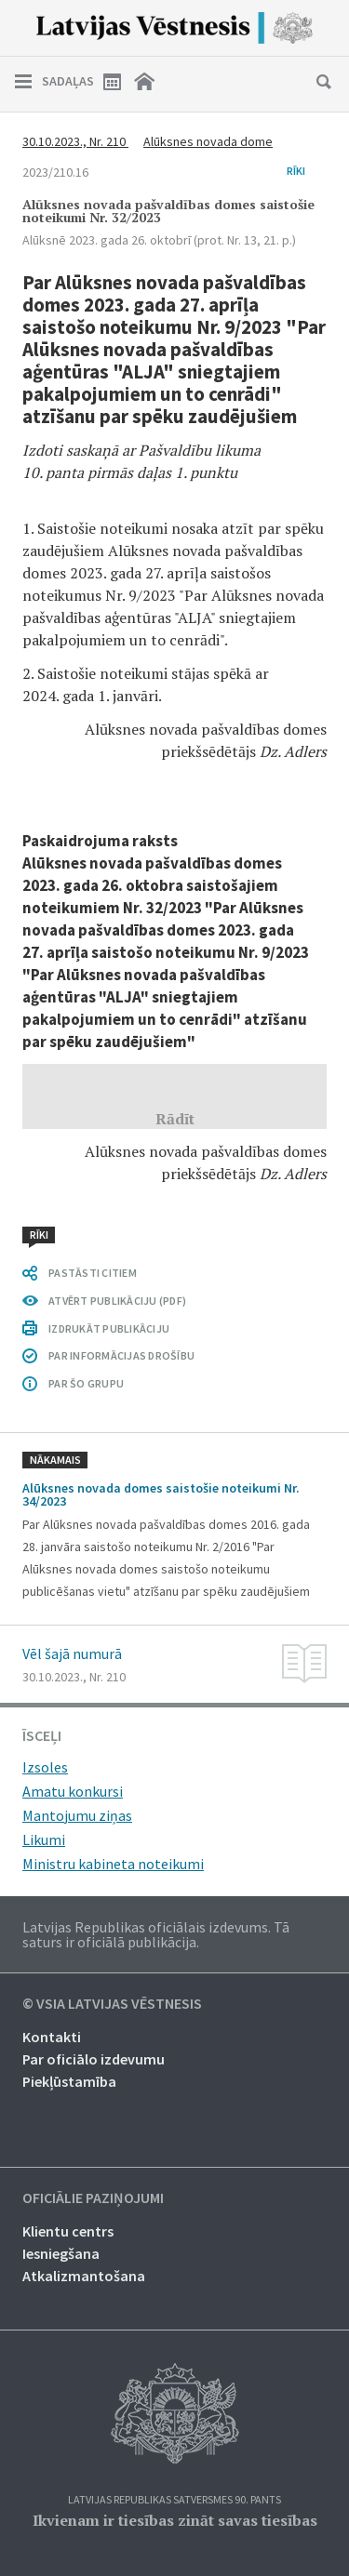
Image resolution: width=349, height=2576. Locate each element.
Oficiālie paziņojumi (93, 2198)
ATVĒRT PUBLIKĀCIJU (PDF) (117, 1301)
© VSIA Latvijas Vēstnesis (112, 2004)
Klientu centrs (68, 2231)
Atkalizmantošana (83, 2275)
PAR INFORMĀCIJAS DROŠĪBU (121, 1355)
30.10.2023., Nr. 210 (75, 141)
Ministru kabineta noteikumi (113, 1863)
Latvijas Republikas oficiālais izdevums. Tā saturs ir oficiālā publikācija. (155, 1934)
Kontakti (51, 2036)
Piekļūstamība (69, 2081)
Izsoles (45, 1767)
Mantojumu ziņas (77, 1815)
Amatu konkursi (72, 1791)
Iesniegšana (61, 2253)
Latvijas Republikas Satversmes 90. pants (174, 2500)
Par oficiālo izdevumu (93, 2059)
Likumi (43, 1839)
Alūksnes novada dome (208, 141)
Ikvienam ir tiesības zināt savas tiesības (175, 2520)
